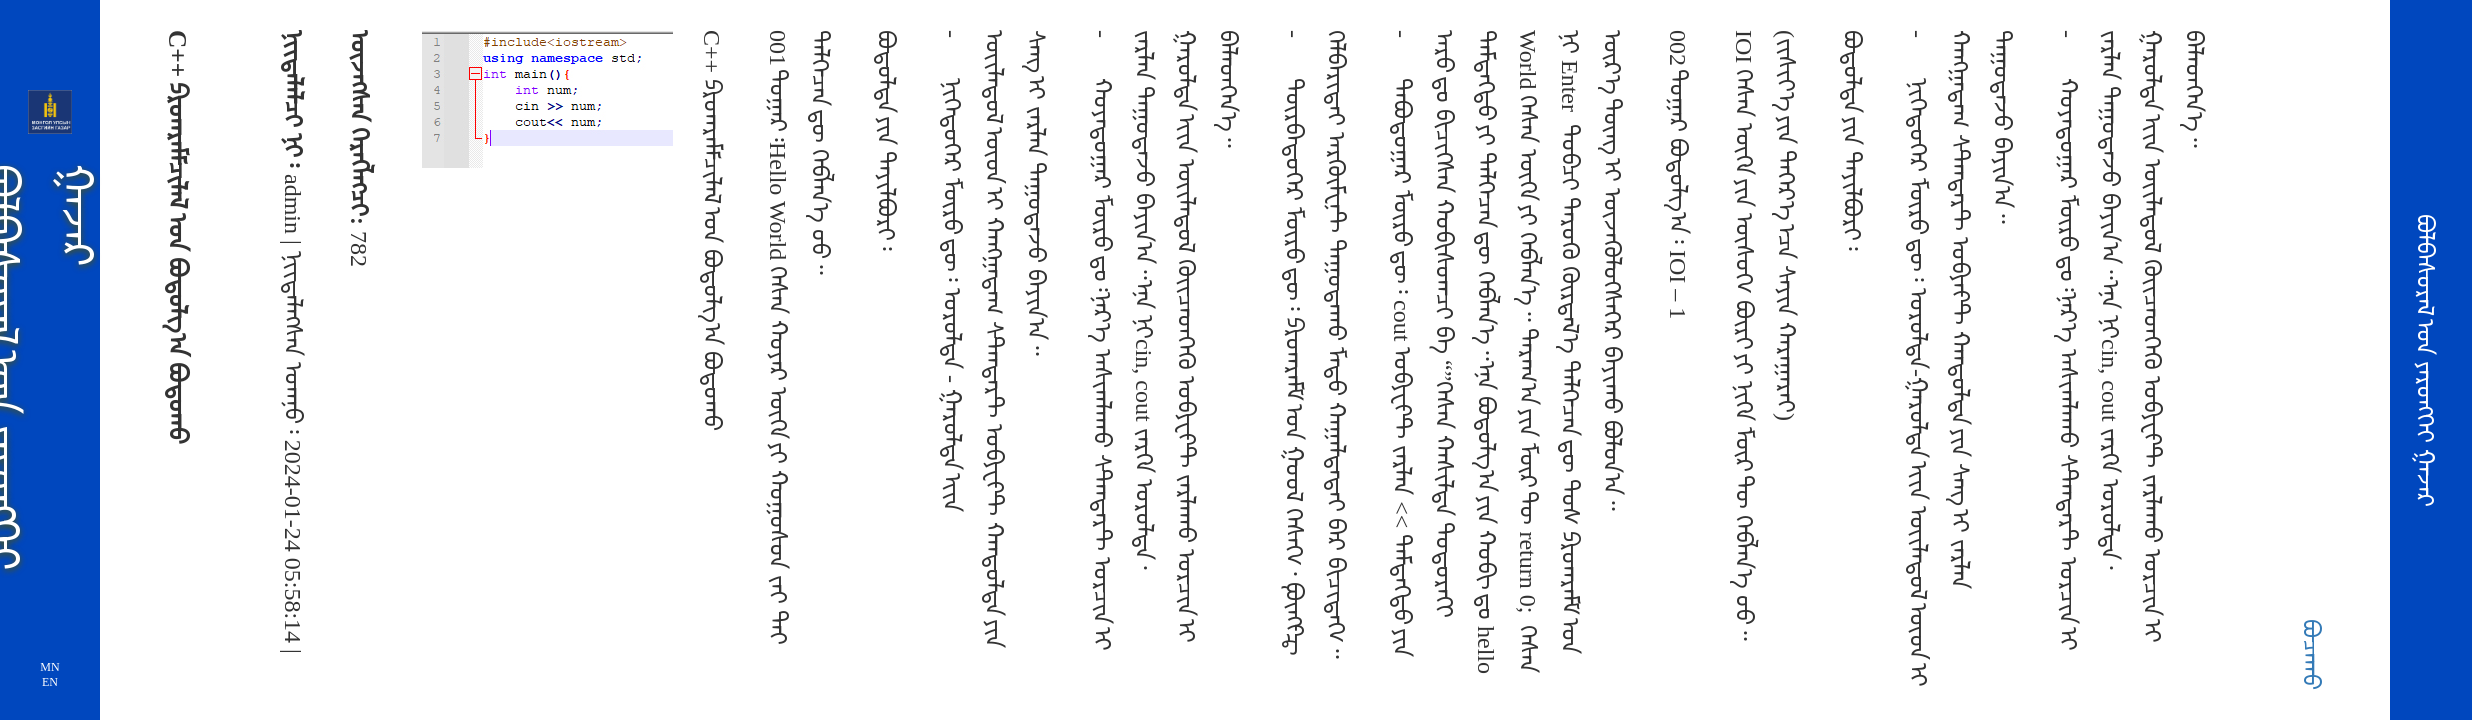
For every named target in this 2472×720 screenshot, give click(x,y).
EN (50, 682)
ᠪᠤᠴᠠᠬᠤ (2311, 654)
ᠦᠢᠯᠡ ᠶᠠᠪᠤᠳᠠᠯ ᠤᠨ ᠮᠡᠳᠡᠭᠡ (251, 292)
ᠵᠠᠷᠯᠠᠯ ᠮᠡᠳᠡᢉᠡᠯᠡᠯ (251, 97)
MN (49, 667)
